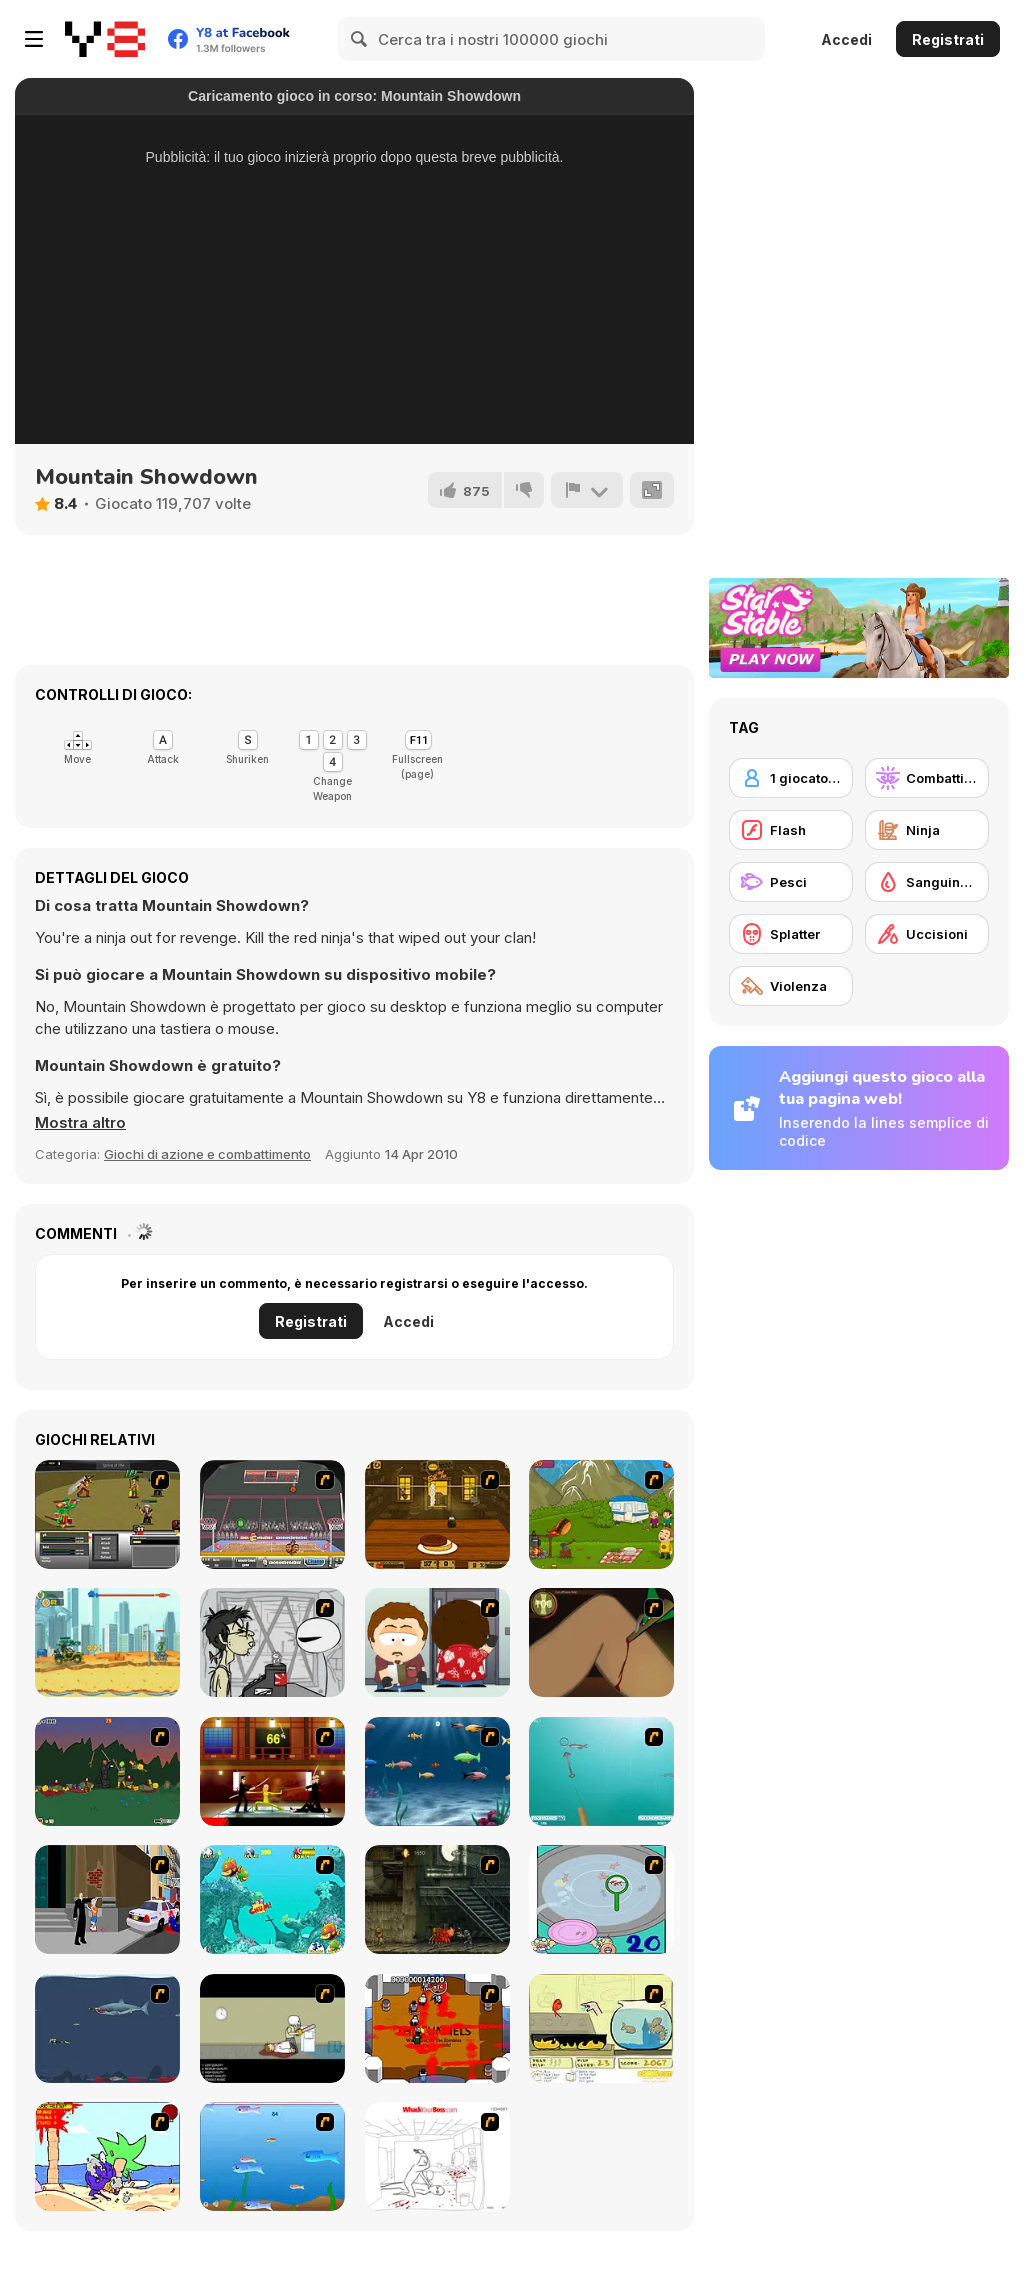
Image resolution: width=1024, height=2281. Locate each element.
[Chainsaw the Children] (107, 2156)
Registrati (948, 39)
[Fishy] (272, 2156)
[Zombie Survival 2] (437, 1899)
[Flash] (791, 830)
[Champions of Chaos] (107, 1514)
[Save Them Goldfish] (601, 2028)
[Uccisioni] (927, 934)
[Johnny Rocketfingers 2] (272, 1642)
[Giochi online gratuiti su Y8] (105, 39)
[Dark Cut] (601, 1642)
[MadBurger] (601, 1514)
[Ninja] (927, 830)
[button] (80, 1123)
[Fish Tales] (272, 1899)
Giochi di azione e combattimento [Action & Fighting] (207, 1154)
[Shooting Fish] (601, 1771)
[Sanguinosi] (927, 882)
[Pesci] (791, 882)
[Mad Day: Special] (107, 1642)
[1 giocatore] (791, 778)
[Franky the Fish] (437, 1771)
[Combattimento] (927, 778)
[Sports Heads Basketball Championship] (272, 1514)
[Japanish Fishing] (601, 1899)
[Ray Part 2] (437, 1642)
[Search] (360, 39)
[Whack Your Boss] (437, 2156)
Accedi (846, 39)
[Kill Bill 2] (272, 1771)
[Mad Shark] (107, 2028)
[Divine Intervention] (107, 1899)
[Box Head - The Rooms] (437, 2028)
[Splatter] (791, 934)
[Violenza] (791, 986)
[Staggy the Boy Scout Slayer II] (107, 1771)
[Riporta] (587, 490)
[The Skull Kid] (272, 2028)
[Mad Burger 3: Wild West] (437, 1514)
